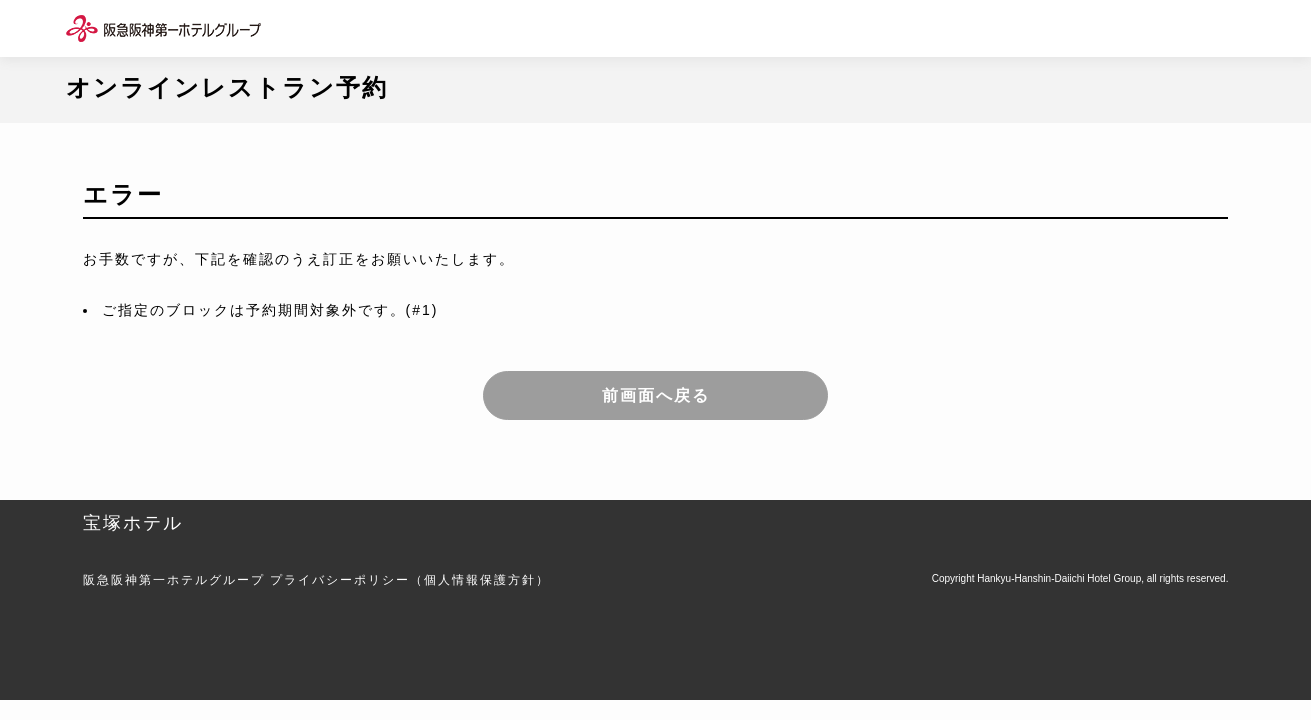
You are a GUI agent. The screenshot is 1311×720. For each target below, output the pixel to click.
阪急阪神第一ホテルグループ (174, 580)
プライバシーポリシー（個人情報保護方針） (410, 580)
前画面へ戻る (656, 395)
